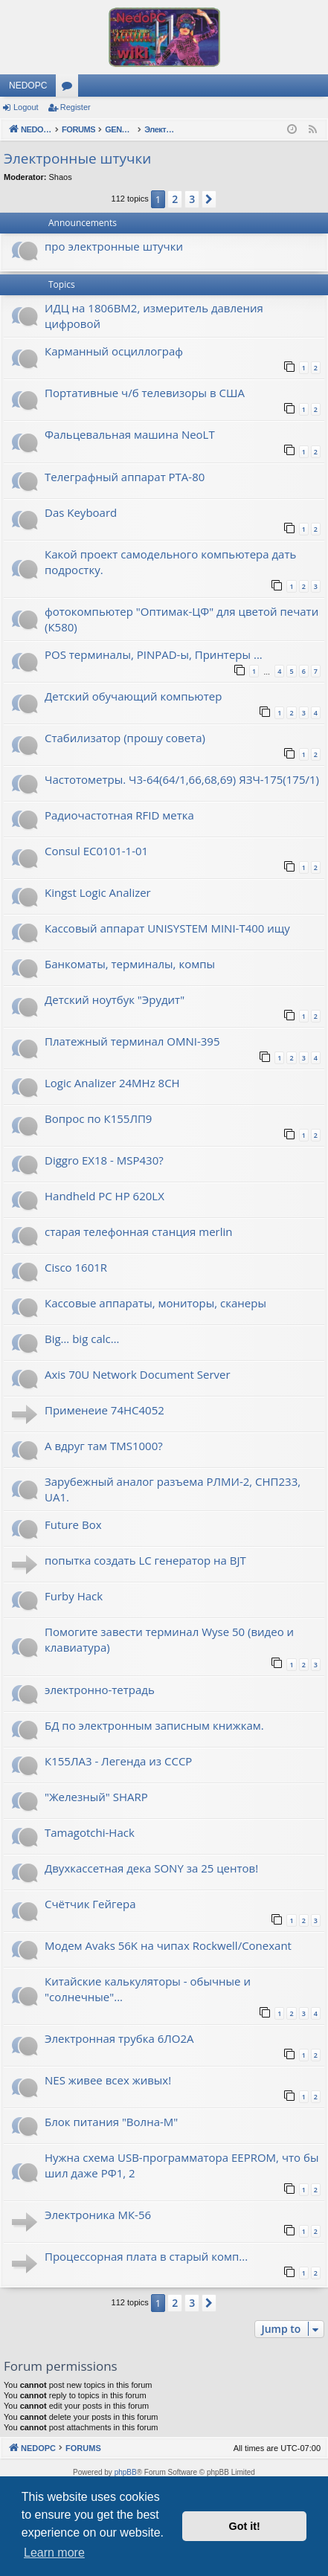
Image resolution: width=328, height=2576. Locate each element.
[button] (209, 199)
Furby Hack (74, 1595)
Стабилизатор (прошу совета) (125, 737)
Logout (26, 107)
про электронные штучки (114, 246)
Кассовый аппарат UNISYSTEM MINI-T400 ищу (167, 928)
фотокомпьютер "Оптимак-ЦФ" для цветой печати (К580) (181, 619)
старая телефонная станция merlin (138, 1231)
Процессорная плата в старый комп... (146, 2256)
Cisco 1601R (76, 1267)
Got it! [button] (244, 2526)
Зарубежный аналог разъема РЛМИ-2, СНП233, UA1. (172, 1489)
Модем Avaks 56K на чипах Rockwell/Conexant (168, 1945)
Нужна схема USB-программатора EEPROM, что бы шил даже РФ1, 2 (181, 2165)
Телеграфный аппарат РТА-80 (125, 476)
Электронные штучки (77, 158)
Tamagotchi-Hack (90, 1832)
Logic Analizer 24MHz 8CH (112, 1082)
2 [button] (175, 199)
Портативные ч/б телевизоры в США (145, 392)
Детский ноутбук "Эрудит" (114, 999)
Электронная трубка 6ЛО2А (119, 2038)
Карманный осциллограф (114, 351)
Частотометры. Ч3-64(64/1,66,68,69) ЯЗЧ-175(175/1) (182, 779)
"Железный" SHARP (96, 1796)
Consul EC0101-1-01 (96, 850)
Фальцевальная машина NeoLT (130, 434)
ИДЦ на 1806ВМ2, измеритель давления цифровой (154, 315)
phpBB (126, 2472)
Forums (70, 88)
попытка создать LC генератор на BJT (145, 1560)
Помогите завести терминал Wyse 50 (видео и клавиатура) (169, 1639)
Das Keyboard (81, 512)
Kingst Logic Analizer (98, 892)
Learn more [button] (54, 2552)
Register (75, 107)
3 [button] (192, 199)
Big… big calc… (82, 1338)
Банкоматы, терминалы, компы (130, 963)
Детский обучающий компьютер (133, 696)
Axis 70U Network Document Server (138, 1374)
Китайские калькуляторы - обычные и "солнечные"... (148, 1989)
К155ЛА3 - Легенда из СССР (118, 1761)
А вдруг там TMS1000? (104, 1445)
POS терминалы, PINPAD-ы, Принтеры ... (154, 654)
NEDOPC (28, 85)
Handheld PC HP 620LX (104, 1195)
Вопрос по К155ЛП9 (98, 1118)
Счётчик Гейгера (90, 1903)
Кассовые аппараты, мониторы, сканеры (155, 1302)
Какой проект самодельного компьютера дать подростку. (170, 562)
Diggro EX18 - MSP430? (104, 1160)
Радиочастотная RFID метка (119, 815)
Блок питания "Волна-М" (111, 2121)
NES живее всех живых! (108, 2080)
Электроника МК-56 (98, 2214)
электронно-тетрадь (100, 1689)
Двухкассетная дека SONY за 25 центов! (151, 1868)
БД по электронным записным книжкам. (154, 1725)
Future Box (73, 1524)
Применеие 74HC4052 (104, 1410)
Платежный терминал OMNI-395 (132, 1041)
